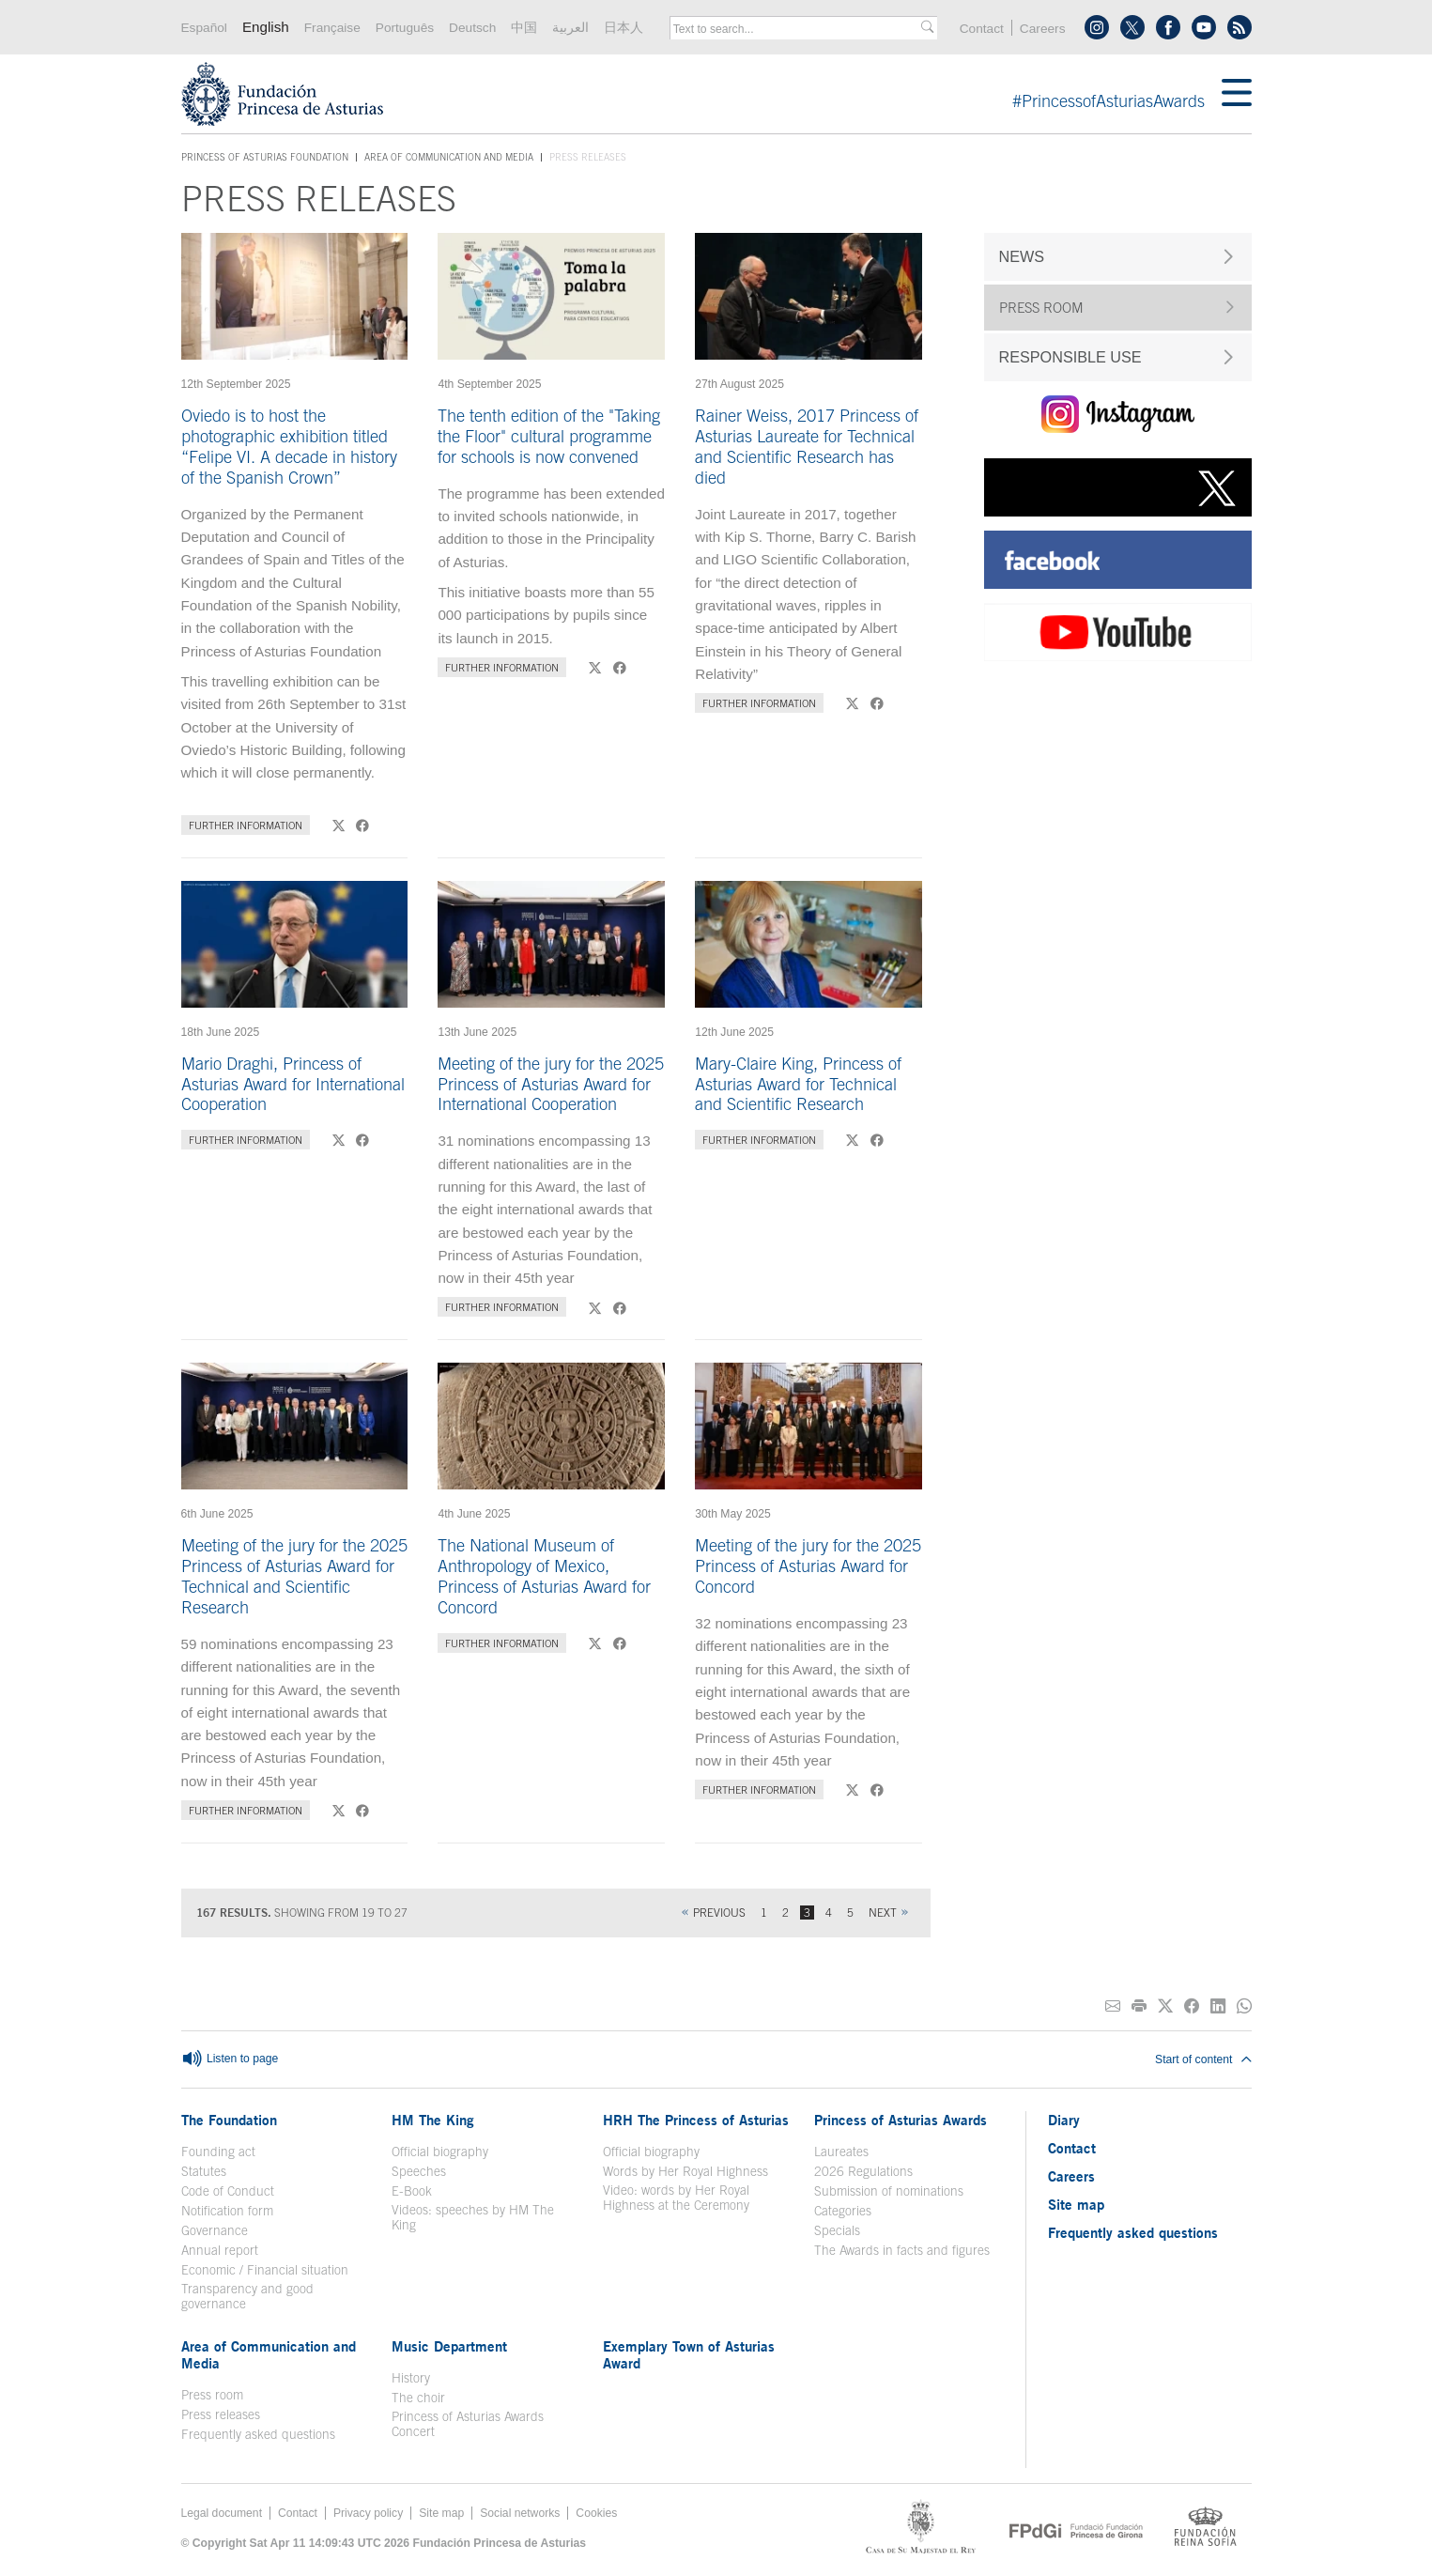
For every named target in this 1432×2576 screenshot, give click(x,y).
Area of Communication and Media (448, 156)
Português (405, 28)
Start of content (1203, 2059)
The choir (418, 2397)
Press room (212, 2394)
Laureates (841, 2151)
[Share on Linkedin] (1217, 2006)
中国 (524, 28)
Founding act (218, 2151)
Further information (245, 825)
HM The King (433, 2119)
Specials (837, 2230)
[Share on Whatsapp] (1244, 2006)
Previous (719, 1912)
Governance (214, 2230)
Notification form (227, 2210)
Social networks (520, 2513)
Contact (982, 29)
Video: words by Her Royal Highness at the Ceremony (676, 2198)
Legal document (222, 2513)
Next (883, 1912)
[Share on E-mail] (1112, 2006)
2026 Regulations (863, 2171)
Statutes (203, 2171)
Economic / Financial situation (264, 2269)
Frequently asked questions (258, 2434)
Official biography (440, 2151)
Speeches (419, 2171)
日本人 (623, 28)
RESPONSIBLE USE (1070, 356)
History (411, 2377)
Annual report (219, 2250)
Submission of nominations (888, 2190)
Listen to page (230, 2059)
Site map (1076, 2204)
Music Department (449, 2345)
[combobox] (797, 29)
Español (204, 28)
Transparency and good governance (247, 2296)
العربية (570, 28)
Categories (842, 2210)
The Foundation (229, 2119)
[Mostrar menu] (1237, 94)
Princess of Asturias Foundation (264, 157)
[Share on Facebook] (1191, 2006)
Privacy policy (368, 2513)
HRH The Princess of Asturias (696, 2119)
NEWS (1022, 256)
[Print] (1139, 2006)
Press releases (220, 2414)
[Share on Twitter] (1165, 2006)
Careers (1043, 29)
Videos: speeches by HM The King (473, 2217)
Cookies (596, 2513)
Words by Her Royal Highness (685, 2171)
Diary (1064, 2119)
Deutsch (472, 28)
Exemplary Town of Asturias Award (689, 2354)
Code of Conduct (227, 2190)
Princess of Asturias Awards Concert (468, 2424)
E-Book (412, 2190)
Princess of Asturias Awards (900, 2119)
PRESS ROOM (1041, 308)
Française (332, 28)
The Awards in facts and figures (902, 2250)
